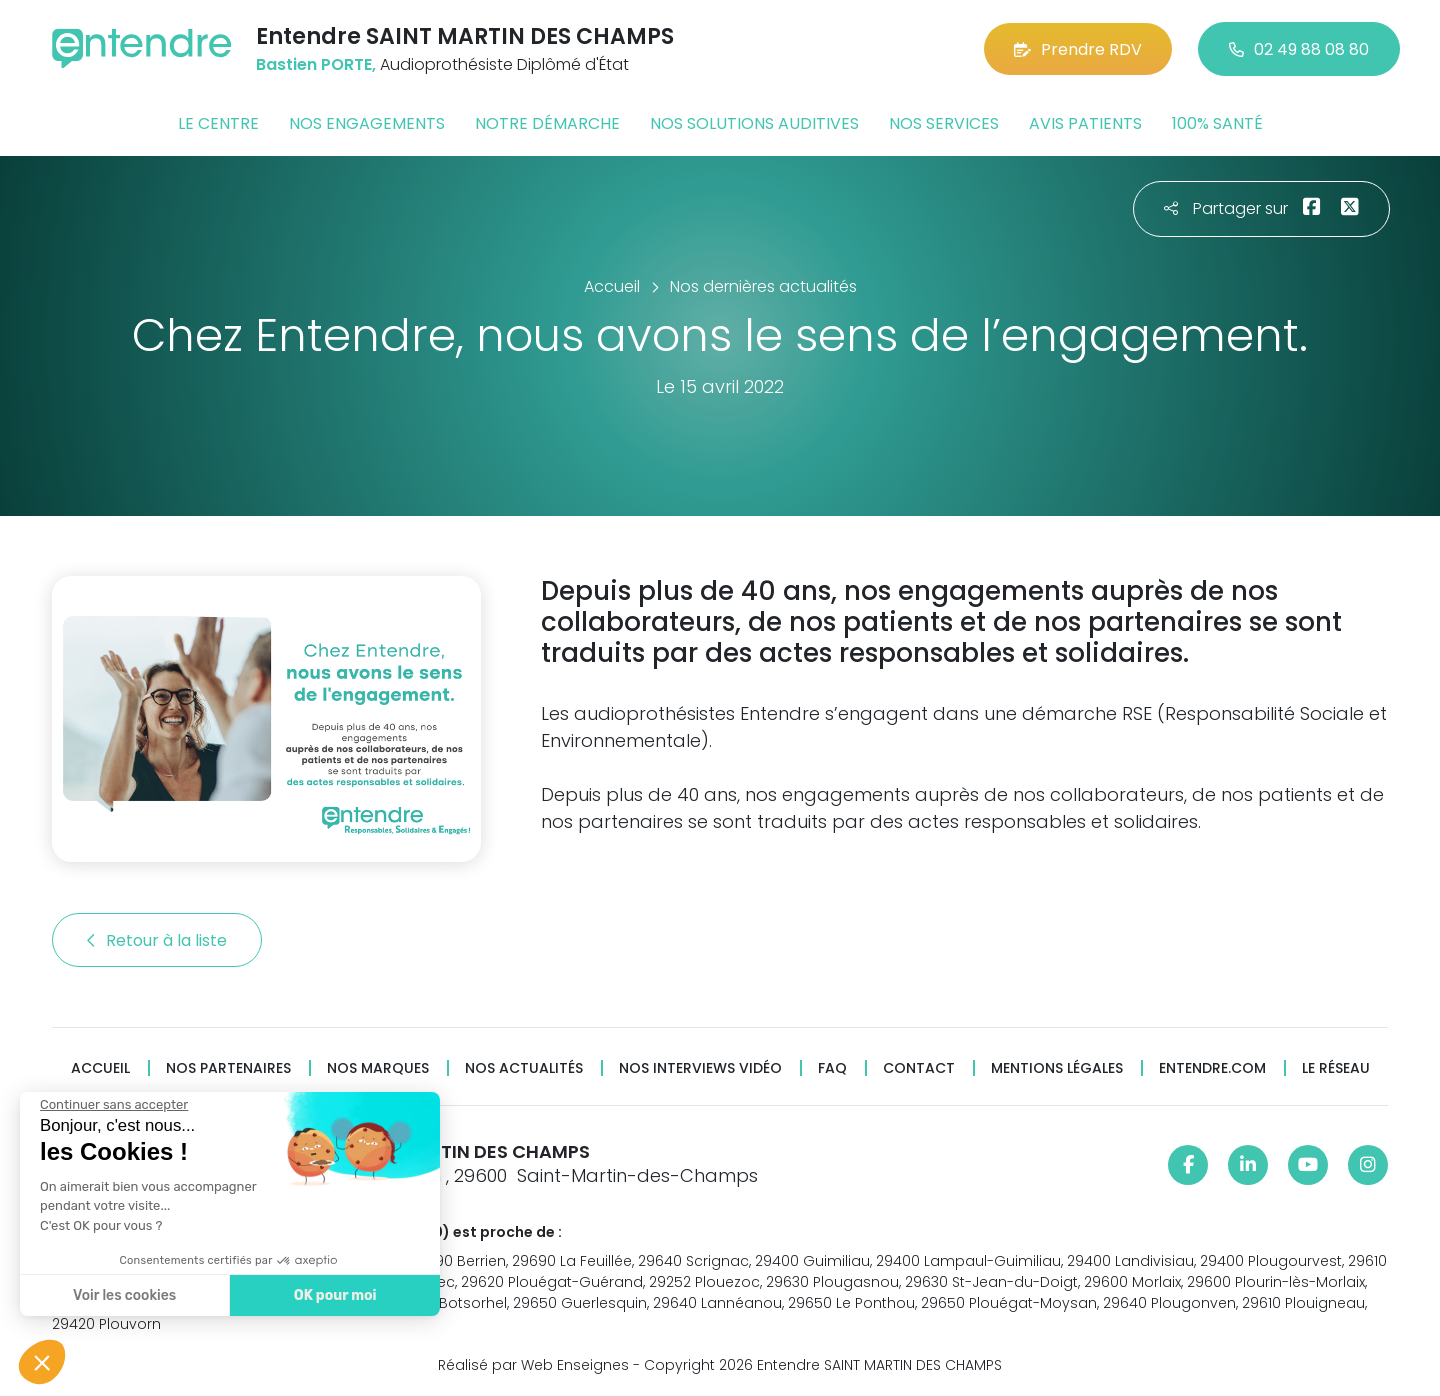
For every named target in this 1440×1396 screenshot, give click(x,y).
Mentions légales (1057, 1068)
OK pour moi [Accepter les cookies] (334, 1295)
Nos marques (378, 1068)
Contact (919, 1068)
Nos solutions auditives (754, 123)
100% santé (1217, 123)
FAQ (832, 1068)
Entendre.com (1212, 1068)
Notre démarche (547, 123)
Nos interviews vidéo (700, 1068)
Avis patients (1085, 123)
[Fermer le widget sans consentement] (113, 1105)
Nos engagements (367, 123)
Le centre (218, 123)
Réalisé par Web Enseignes (533, 1365)
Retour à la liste (157, 940)
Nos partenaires (228, 1068)
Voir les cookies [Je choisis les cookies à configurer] (123, 1295)
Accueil (100, 1068)
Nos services (944, 123)
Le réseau (1336, 1068)
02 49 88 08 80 (1299, 49)
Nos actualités (524, 1068)
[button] (42, 1362)
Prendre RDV (1078, 49)
